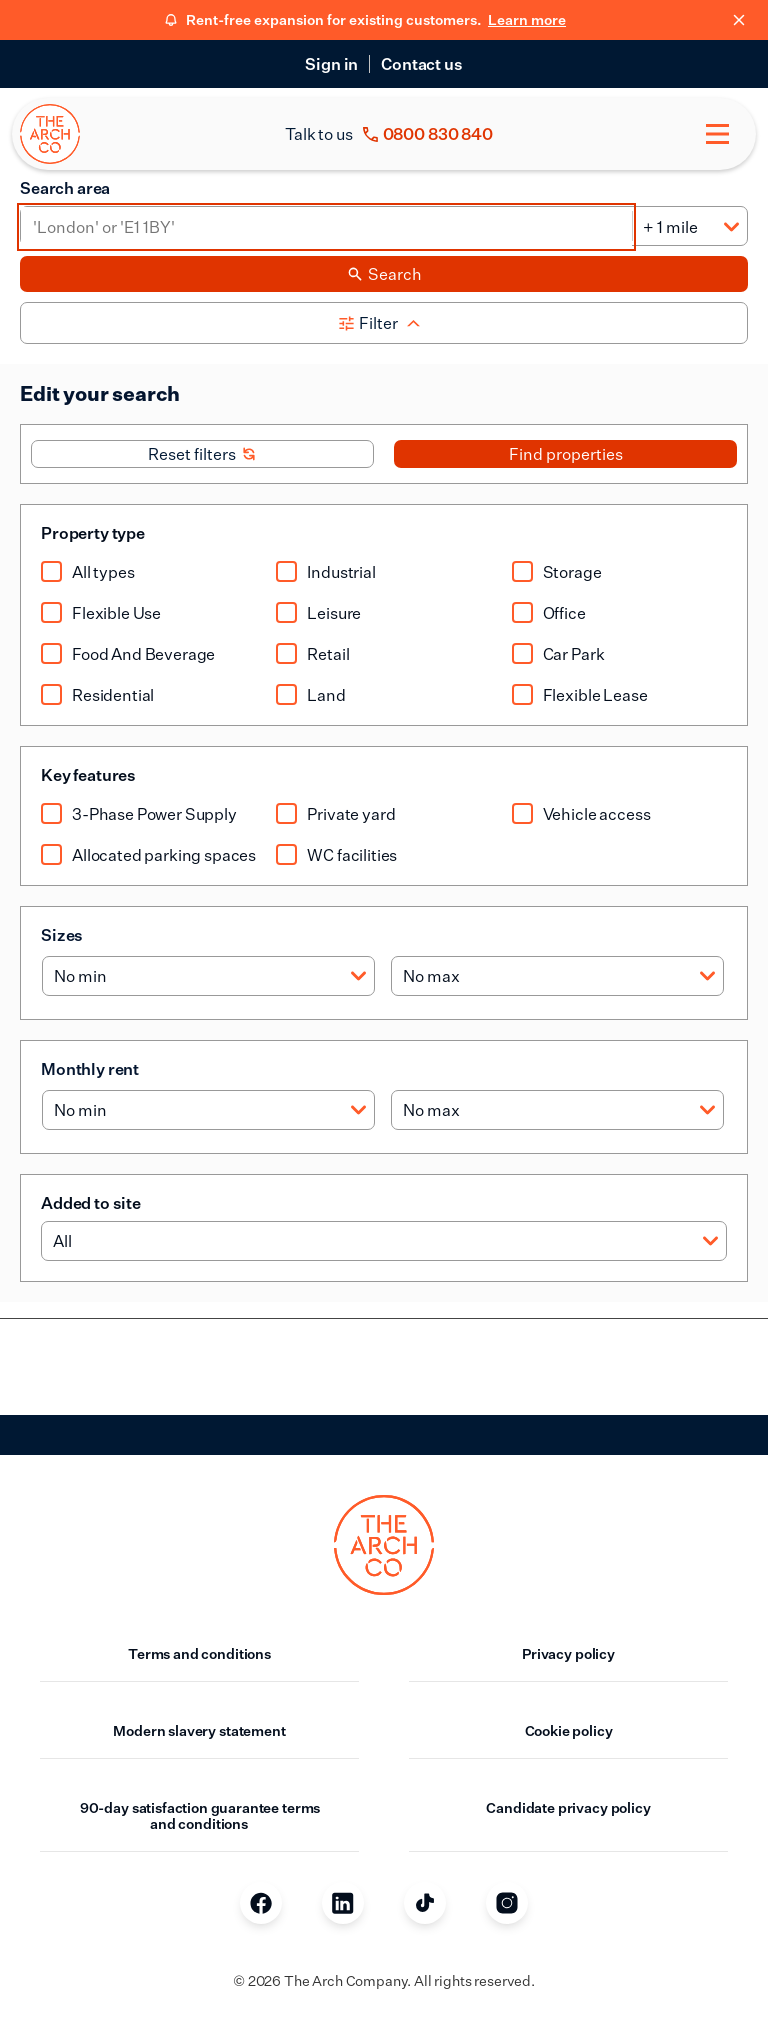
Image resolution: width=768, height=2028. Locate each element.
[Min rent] (208, 1110)
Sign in (331, 64)
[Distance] (689, 227)
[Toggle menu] (717, 134)
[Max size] (557, 976)
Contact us (421, 64)
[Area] (326, 227)
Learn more (527, 19)
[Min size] (208, 976)
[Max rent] (557, 1110)
